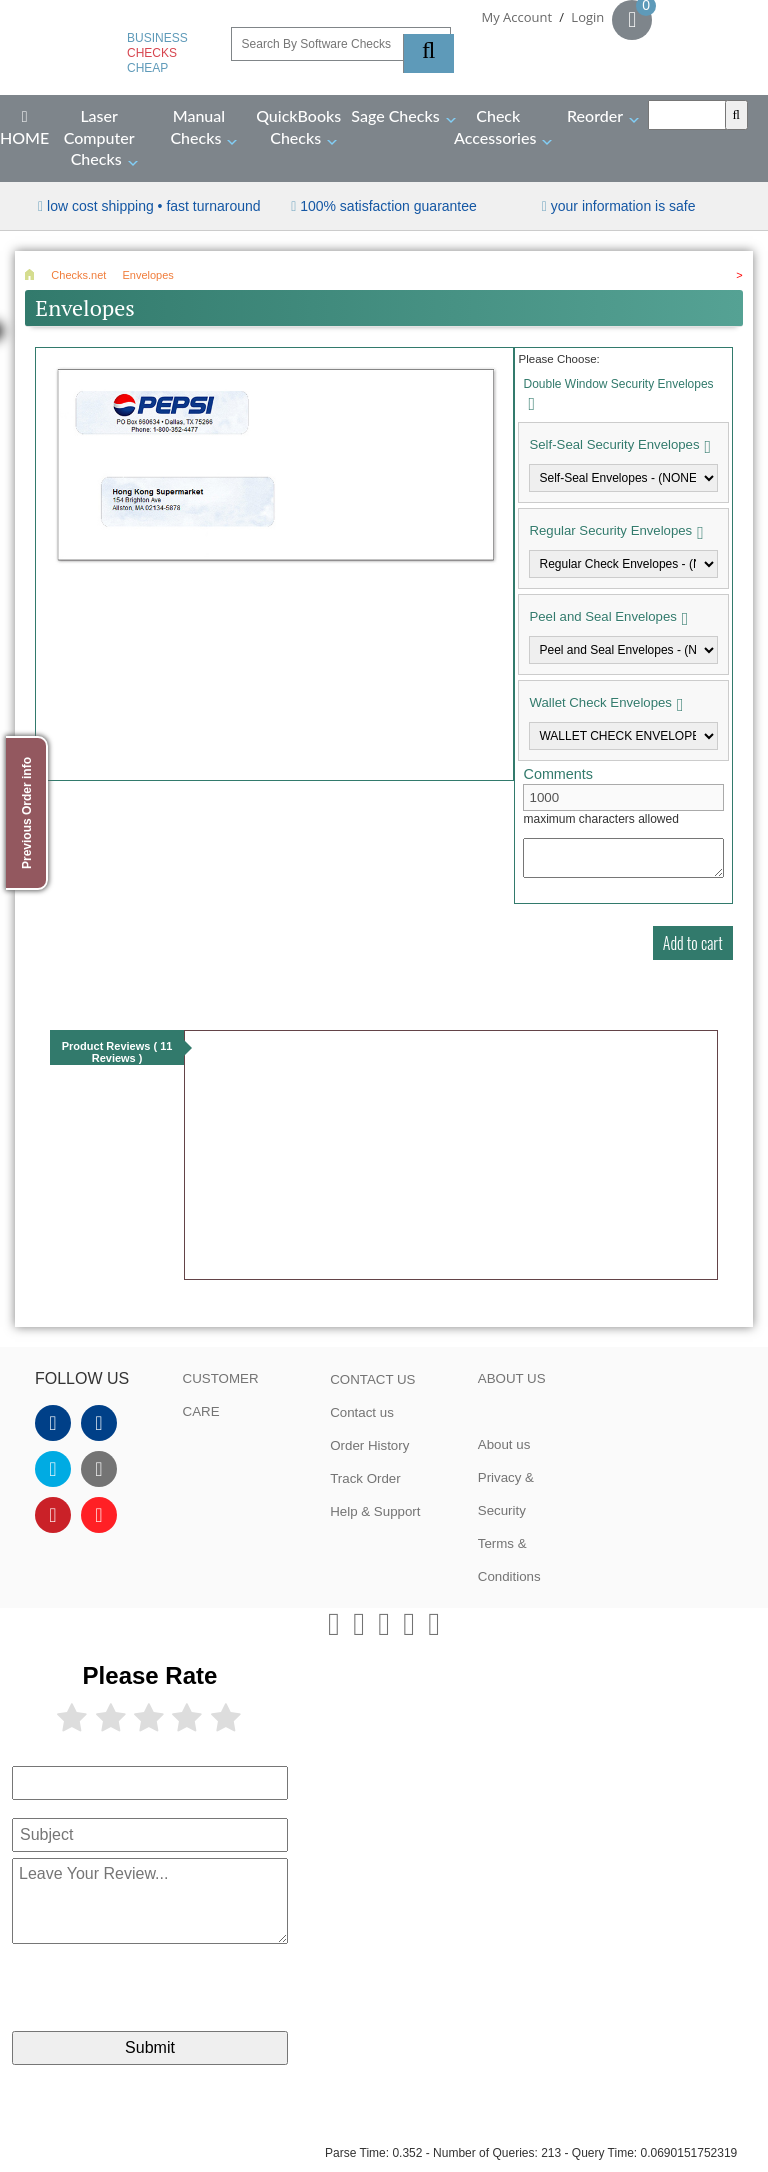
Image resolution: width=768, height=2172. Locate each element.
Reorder (595, 115)
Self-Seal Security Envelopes (614, 444)
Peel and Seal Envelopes (602, 616)
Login (587, 17)
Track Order (365, 1478)
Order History (369, 1445)
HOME (24, 128)
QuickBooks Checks (298, 126)
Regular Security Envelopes (610, 530)
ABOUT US (512, 1378)
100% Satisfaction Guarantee (388, 206)
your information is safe (623, 206)
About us (504, 1444)
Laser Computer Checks (99, 137)
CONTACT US (372, 1379)
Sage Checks (395, 115)
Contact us (362, 1412)
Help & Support (375, 1511)
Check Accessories (495, 126)
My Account (516, 17)
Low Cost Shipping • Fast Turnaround (153, 206)
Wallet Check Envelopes (600, 702)
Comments (558, 774)
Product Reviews (117, 1052)
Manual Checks (197, 126)
